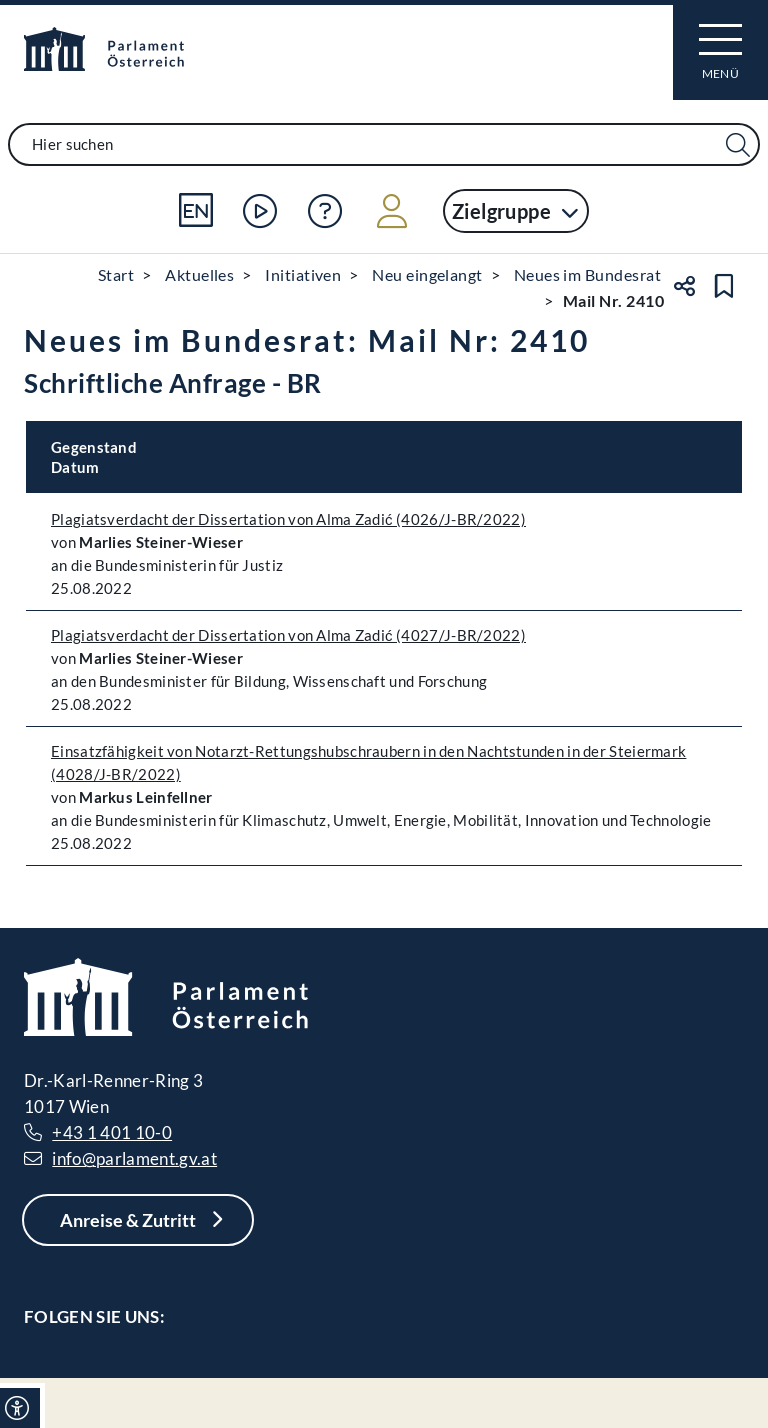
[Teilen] (684, 286)
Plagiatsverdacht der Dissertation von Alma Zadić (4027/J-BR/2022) (288, 635)
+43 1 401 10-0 (112, 1132)
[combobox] (384, 144)
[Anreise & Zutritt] (138, 1220)
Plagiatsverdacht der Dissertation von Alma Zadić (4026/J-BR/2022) (288, 519)
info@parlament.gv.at (134, 1158)
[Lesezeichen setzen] (724, 286)
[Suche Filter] (738, 145)
